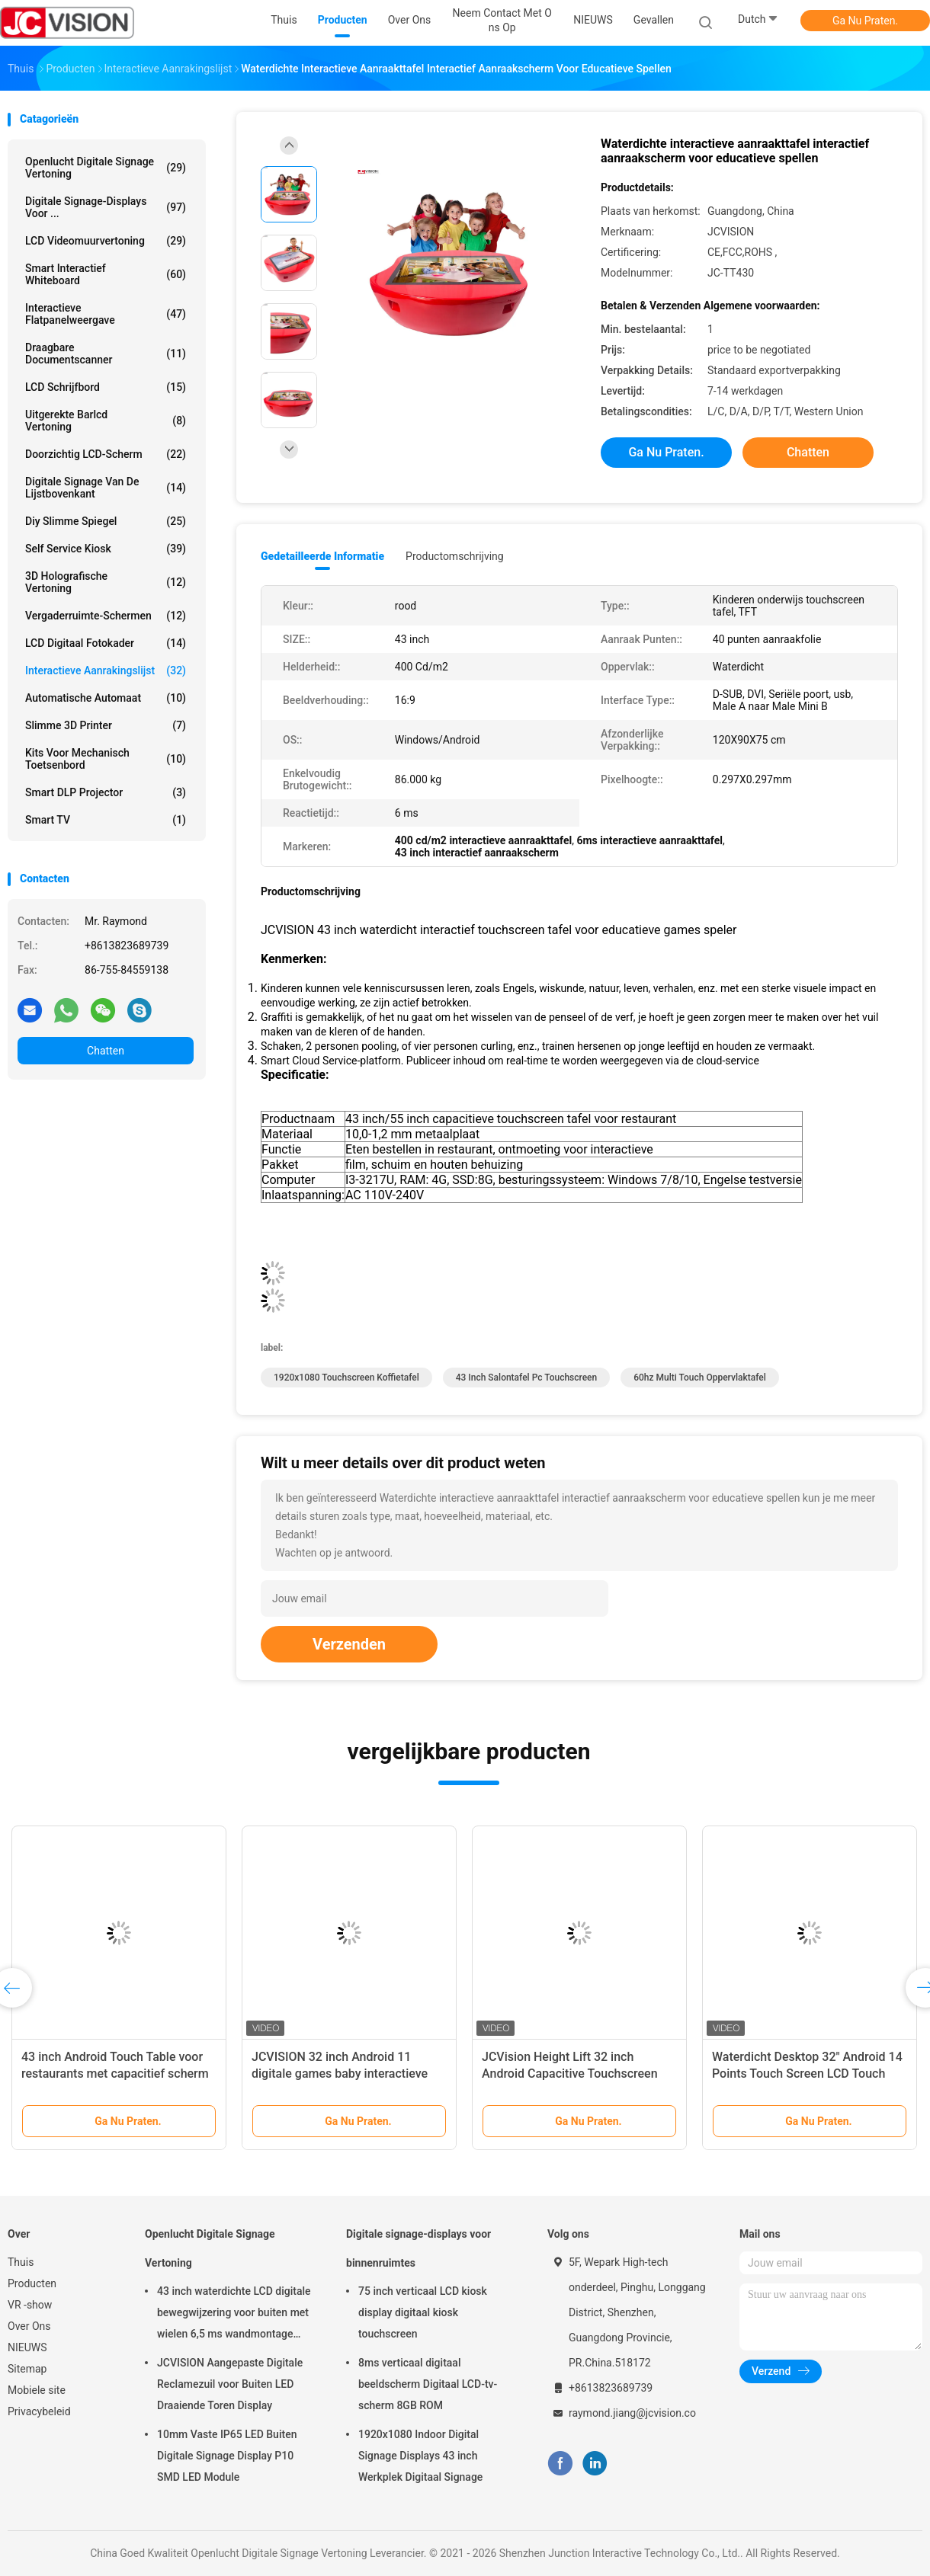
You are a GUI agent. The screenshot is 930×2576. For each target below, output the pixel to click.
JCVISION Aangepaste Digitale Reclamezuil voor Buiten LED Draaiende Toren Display (230, 2384)
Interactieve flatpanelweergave (105, 314)
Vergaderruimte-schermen (105, 615)
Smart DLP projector (105, 792)
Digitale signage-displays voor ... (105, 207)
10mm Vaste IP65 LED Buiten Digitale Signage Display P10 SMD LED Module (227, 2455)
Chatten (105, 1051)
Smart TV (105, 819)
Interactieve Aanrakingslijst (105, 670)
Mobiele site (37, 2390)
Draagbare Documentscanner (105, 353)
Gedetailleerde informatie (322, 556)
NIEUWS (27, 2347)
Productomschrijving (455, 556)
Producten (32, 2283)
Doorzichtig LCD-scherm (105, 454)
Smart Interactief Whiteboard (105, 274)
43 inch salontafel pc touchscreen (527, 1377)
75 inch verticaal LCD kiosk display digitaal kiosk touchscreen (422, 2312)
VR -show (30, 2305)
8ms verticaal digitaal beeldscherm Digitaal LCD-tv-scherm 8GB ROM (427, 2384)
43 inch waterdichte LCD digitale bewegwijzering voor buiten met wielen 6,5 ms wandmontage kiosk (234, 2314)
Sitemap (27, 2369)
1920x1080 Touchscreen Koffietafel (346, 1377)
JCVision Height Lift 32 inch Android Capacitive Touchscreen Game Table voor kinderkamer (570, 2074)
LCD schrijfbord (105, 387)
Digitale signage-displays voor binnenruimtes (418, 2248)
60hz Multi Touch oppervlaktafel (699, 1377)
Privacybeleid (39, 2411)
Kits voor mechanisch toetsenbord (105, 759)
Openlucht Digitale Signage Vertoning (105, 167)
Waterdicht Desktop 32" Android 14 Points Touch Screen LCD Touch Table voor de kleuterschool (807, 2074)
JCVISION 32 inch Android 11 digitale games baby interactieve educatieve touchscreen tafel (340, 2074)
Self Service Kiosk (105, 548)
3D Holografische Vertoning (105, 582)
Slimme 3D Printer (105, 725)
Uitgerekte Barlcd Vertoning (105, 420)
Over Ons (29, 2326)
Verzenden (349, 1644)
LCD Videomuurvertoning (105, 240)
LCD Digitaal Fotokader (105, 643)
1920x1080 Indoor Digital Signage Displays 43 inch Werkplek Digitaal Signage (420, 2455)
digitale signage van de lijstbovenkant (105, 487)
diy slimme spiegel (105, 521)
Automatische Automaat (105, 698)
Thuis (21, 2262)
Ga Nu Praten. (865, 20)
